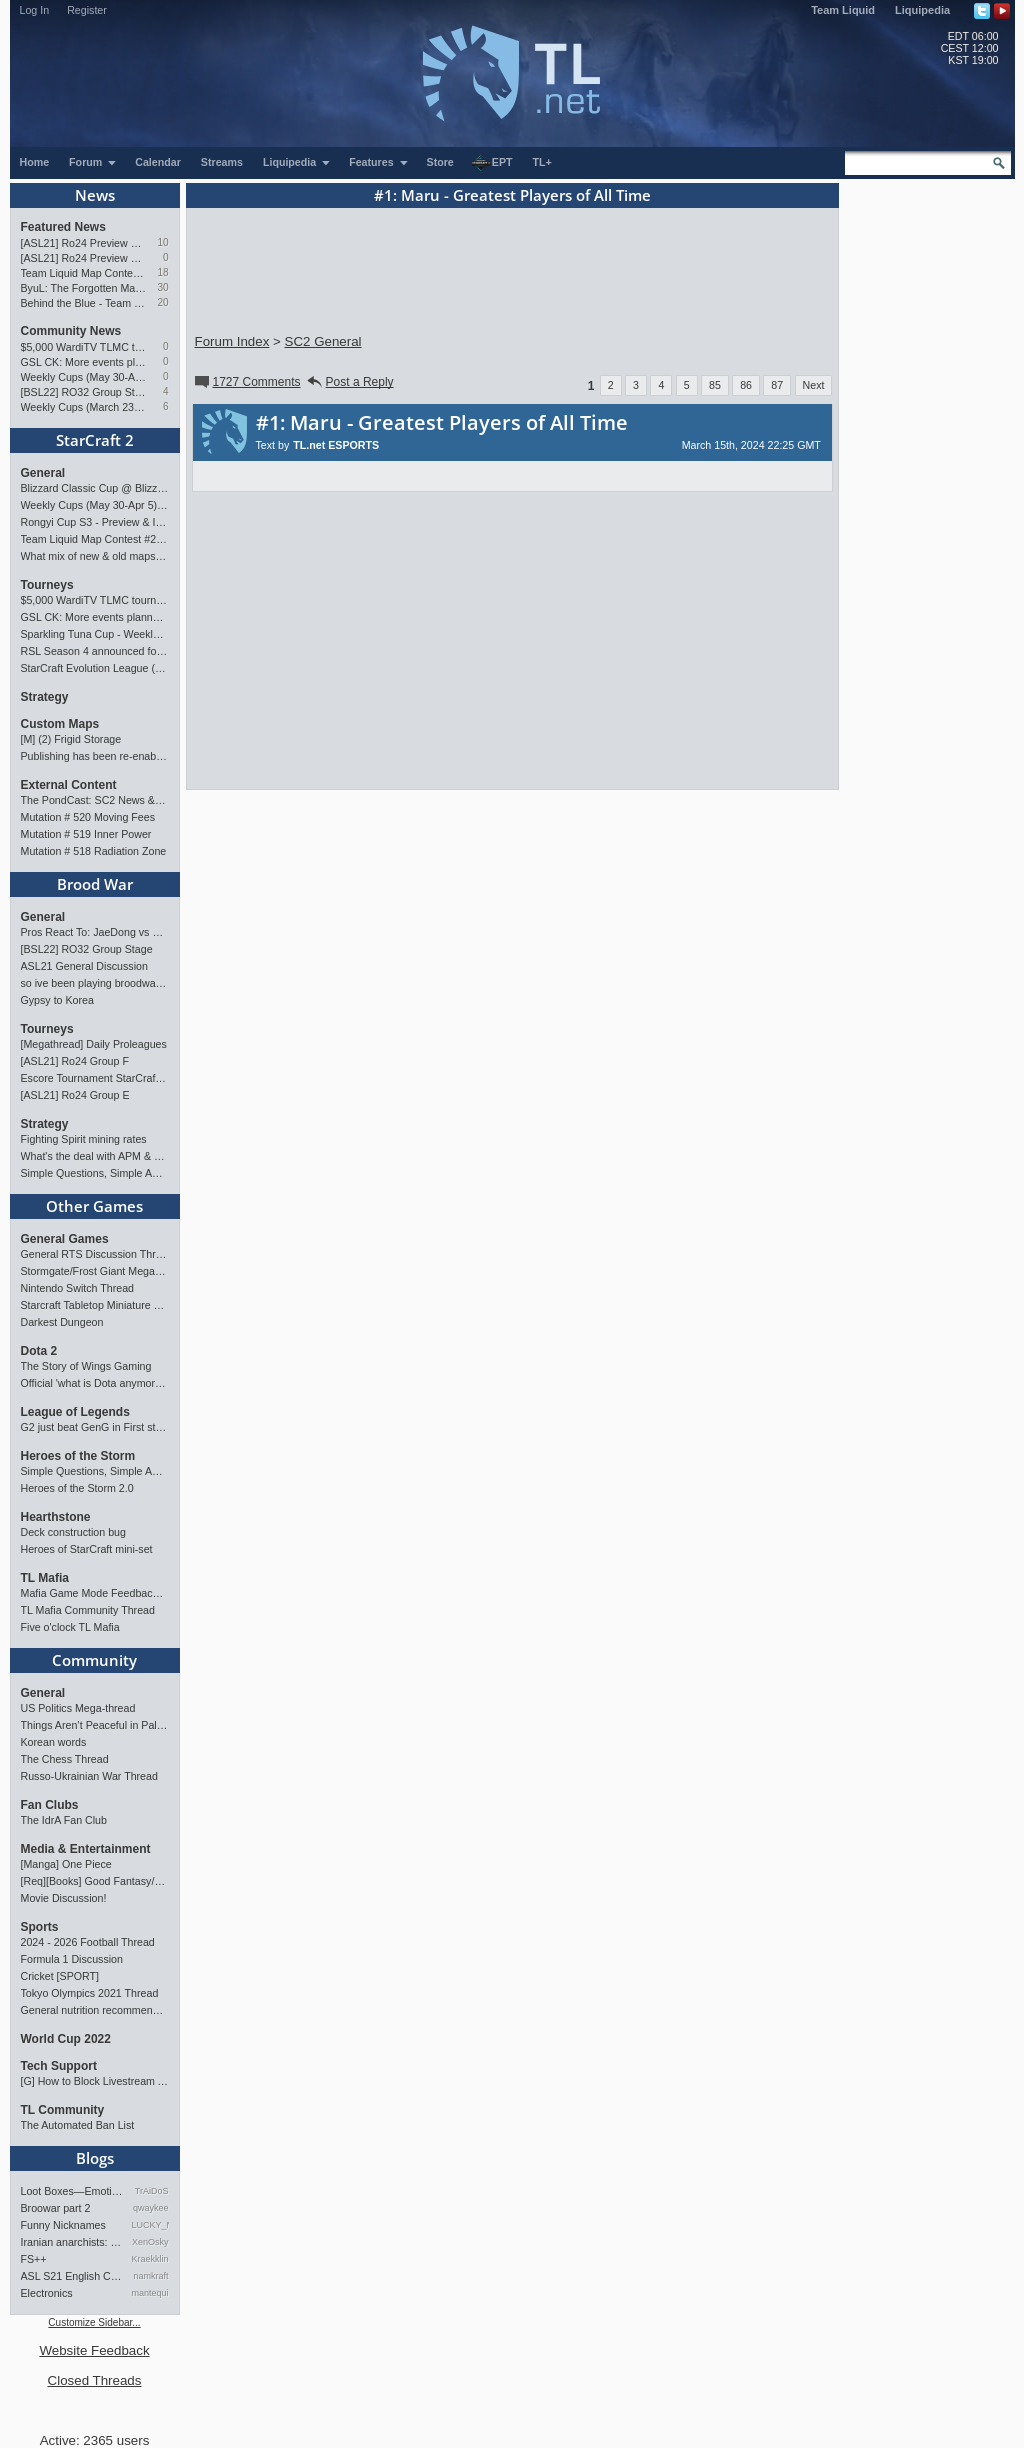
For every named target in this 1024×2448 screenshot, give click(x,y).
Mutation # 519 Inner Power (86, 834)
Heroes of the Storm (78, 1456)
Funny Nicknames (63, 2225)
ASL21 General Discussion (84, 966)
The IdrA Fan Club (64, 1820)
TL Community (63, 2110)
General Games (65, 1239)
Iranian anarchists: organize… (73, 2242)
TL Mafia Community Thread (88, 1610)
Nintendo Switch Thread (78, 1288)
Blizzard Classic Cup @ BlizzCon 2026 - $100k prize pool (95, 488)
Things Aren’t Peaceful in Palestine (95, 1725)
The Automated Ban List (78, 2125)
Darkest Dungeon (62, 1322)
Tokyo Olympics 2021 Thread (90, 1993)
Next (814, 385)
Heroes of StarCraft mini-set (87, 1549)
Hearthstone (56, 1517)
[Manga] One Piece (66, 1864)
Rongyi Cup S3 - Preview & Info (95, 522)
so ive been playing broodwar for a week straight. (95, 983)
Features (378, 162)
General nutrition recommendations (95, 2010)
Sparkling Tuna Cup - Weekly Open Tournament (95, 634)
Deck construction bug (73, 1532)
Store (440, 162)
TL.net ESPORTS (336, 445)
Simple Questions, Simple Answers (95, 1173)
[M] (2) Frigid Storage (71, 739)
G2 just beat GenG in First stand (95, 1427)
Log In (35, 10)
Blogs (95, 2158)
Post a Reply (349, 382)
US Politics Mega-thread (78, 1708)
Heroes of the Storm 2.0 (77, 1488)
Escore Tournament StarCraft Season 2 (95, 1078)
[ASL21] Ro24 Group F (75, 1061)
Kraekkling (150, 2259)
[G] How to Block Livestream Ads (95, 2081)
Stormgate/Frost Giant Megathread (95, 1271)
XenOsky (150, 2242)
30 (162, 287)
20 (162, 302)
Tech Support (59, 2066)
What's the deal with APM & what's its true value (95, 1156)
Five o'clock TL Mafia (70, 1627)
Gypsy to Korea (57, 1000)
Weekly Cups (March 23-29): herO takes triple (84, 407)
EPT (492, 163)
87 (777, 385)
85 (715, 385)
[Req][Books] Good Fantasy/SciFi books (95, 1881)
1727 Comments (246, 382)
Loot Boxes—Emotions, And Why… (73, 2191)
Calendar (158, 162)
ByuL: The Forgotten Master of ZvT (84, 288)
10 (162, 242)
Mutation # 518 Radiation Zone (94, 851)
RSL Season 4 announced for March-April (95, 651)
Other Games (94, 1206)
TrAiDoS (152, 2191)
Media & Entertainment (86, 1849)
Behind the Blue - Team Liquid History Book (84, 303)
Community (94, 1660)
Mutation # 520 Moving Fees (88, 817)
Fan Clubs (50, 1805)
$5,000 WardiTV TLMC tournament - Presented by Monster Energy (84, 347)
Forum (93, 162)
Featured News (63, 227)
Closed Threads (95, 2380)
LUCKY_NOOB (150, 2225)
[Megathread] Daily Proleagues (94, 1044)
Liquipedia (922, 10)
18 (162, 272)
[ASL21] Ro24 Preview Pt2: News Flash (84, 243)
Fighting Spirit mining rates (84, 1139)
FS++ (34, 2259)
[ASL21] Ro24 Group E (75, 1095)
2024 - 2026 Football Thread (88, 1942)
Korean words (54, 1742)
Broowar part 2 (56, 2208)
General (43, 473)
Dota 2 (39, 1351)
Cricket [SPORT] (60, 1976)
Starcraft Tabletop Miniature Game (95, 1305)
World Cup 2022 (66, 2039)
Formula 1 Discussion (72, 1959)
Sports (40, 1927)
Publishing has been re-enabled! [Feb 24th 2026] (95, 756)
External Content (69, 785)
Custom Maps (60, 724)
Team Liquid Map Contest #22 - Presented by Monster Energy (84, 273)
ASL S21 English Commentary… (73, 2276)
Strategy (45, 697)
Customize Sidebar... (94, 2322)
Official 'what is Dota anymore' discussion (95, 1383)
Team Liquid (843, 10)
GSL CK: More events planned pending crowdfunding (84, 362)
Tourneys (47, 585)
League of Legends (75, 1412)
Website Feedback (94, 2350)
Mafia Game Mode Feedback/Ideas (95, 1593)
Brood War (95, 884)
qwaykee (151, 2208)
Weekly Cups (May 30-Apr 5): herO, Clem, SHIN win (84, 377)
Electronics (47, 2293)
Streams (222, 162)
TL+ (542, 162)
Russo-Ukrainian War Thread (89, 1776)
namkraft (150, 2276)
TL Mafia (45, 1578)
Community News (71, 331)
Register (87, 10)
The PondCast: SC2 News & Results (95, 800)
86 (746, 385)
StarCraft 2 (95, 440)
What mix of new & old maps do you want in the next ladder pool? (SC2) (95, 556)
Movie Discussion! (64, 1898)
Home (35, 162)
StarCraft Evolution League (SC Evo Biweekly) (95, 668)
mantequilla (150, 2293)
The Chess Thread (65, 1759)
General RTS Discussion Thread (95, 1254)
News (95, 195)
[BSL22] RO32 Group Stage (84, 392)
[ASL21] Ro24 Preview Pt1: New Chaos (84, 258)
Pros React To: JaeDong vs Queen (95, 932)
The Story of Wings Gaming (86, 1366)
